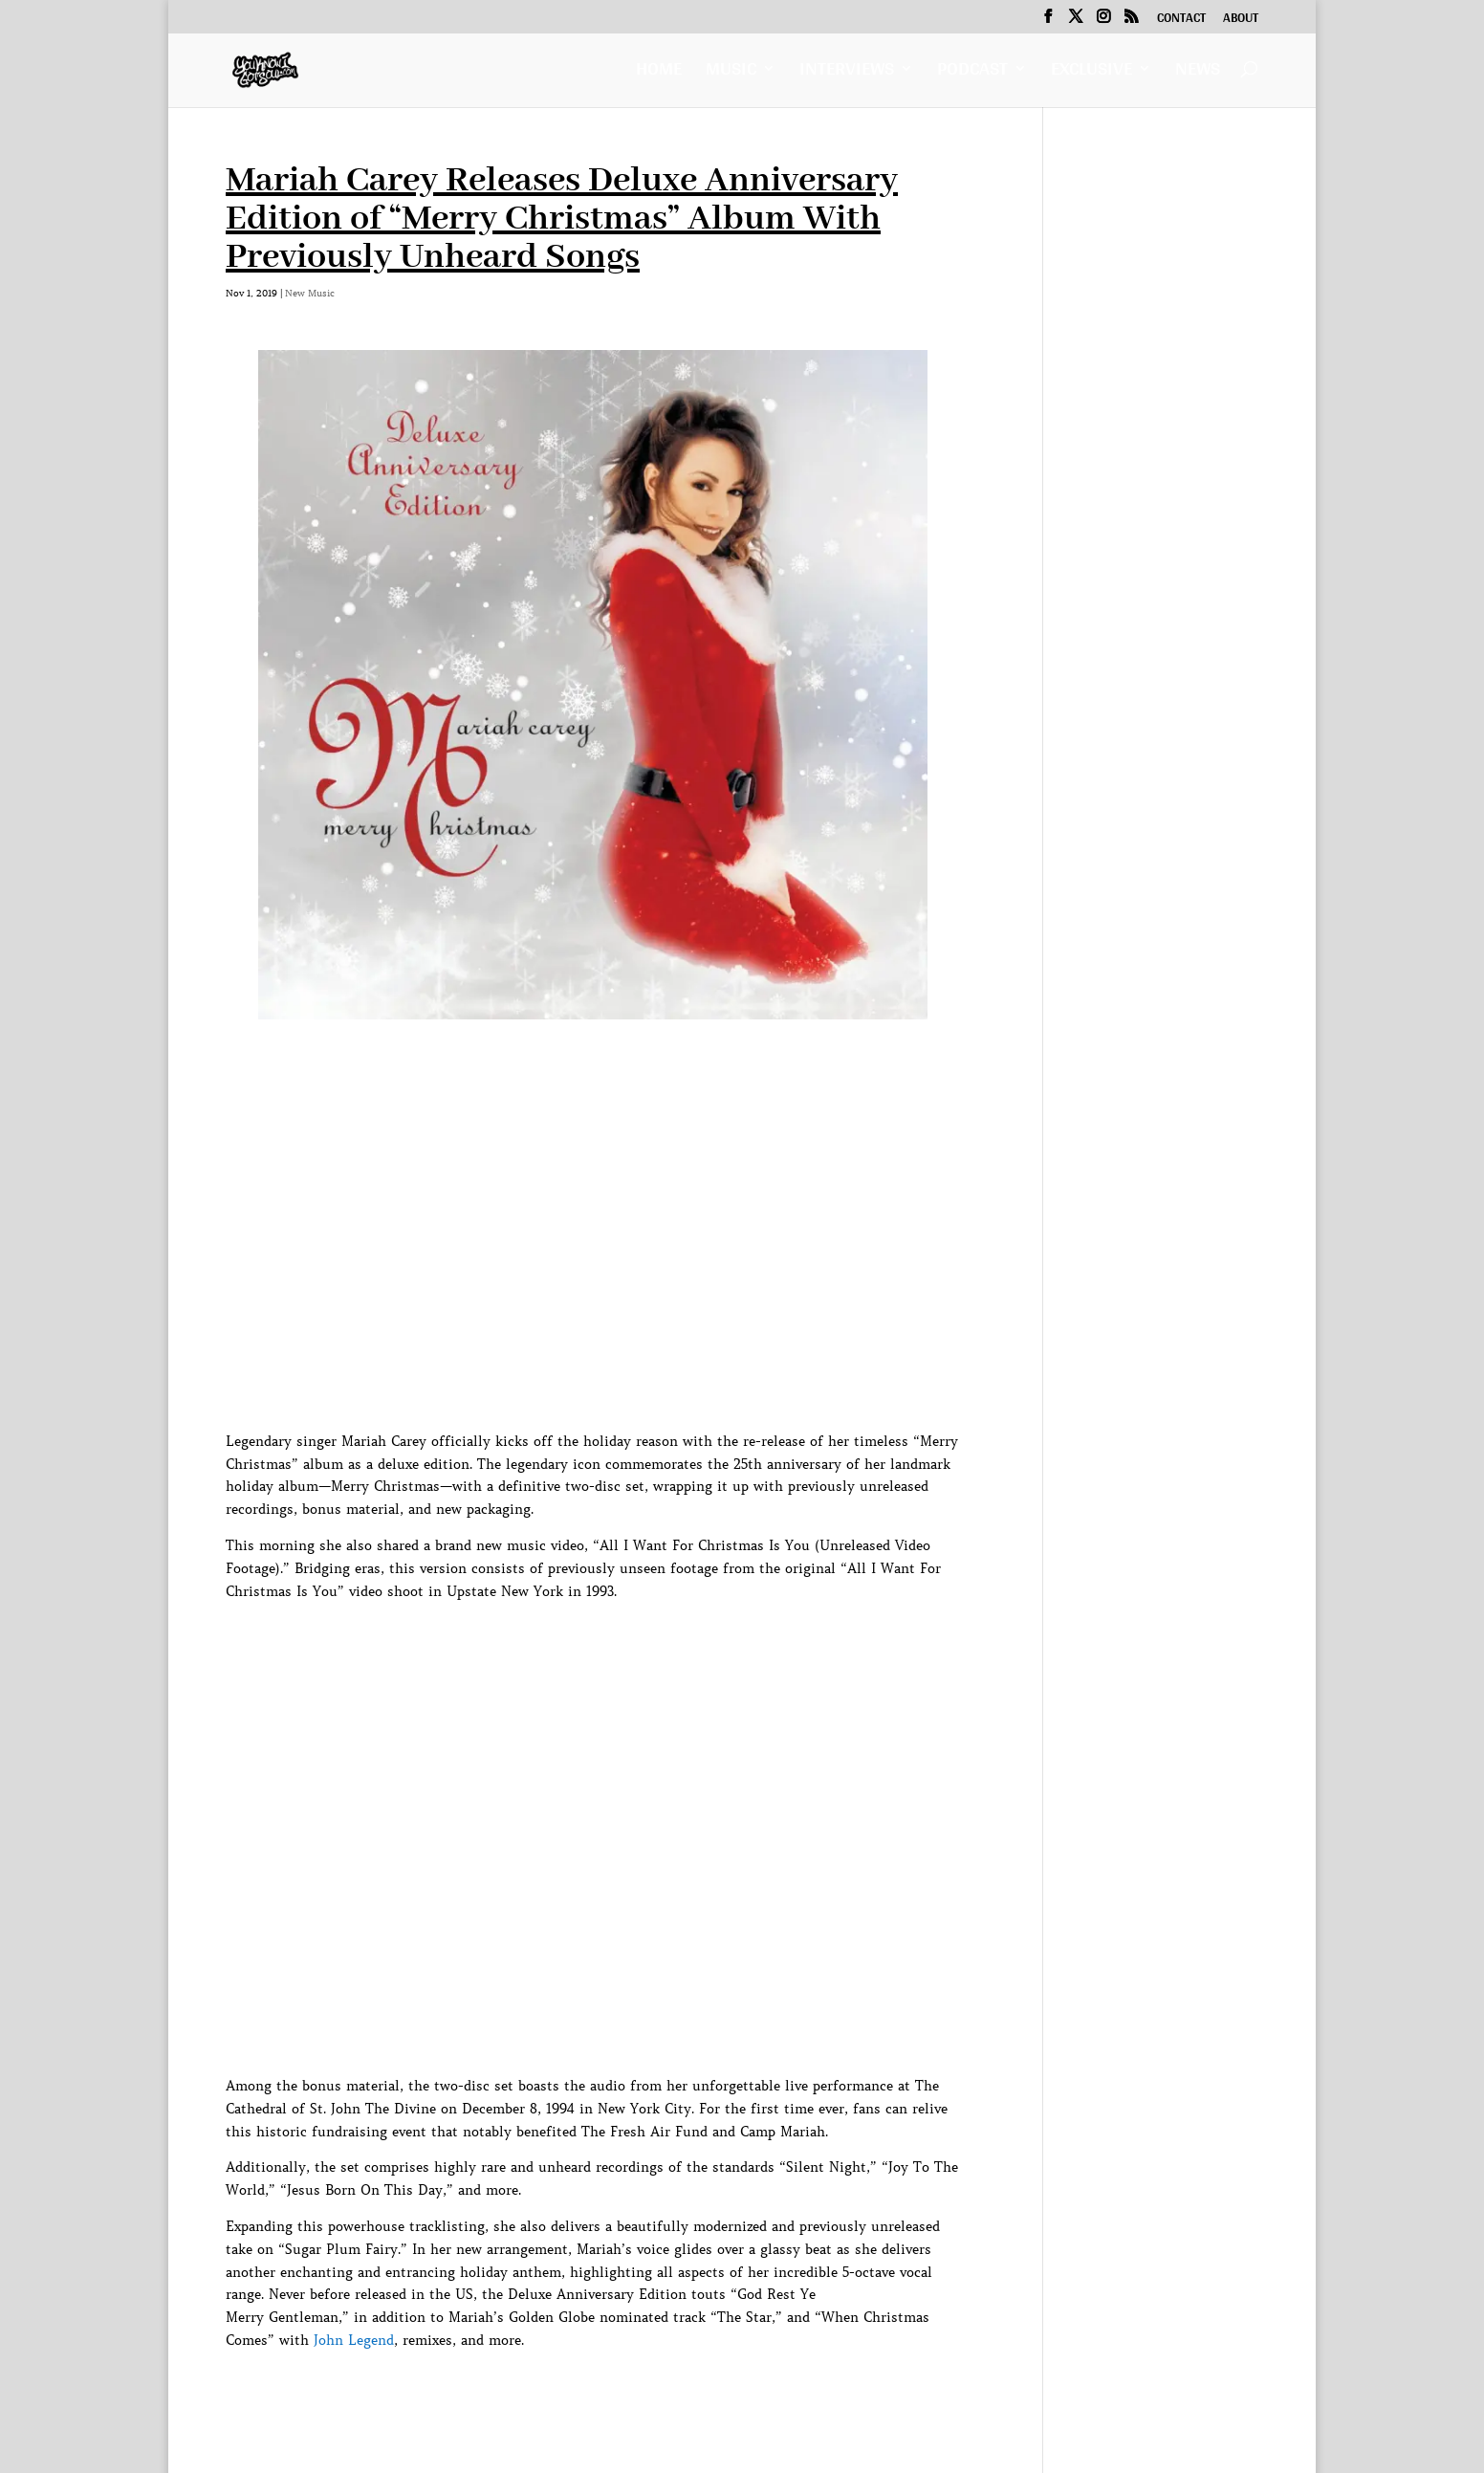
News (1197, 73)
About (1240, 20)
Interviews (846, 73)
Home (659, 73)
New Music (310, 293)
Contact (1181, 20)
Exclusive (1091, 73)
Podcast (972, 73)
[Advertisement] (574, 2396)
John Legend (354, 2340)
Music (731, 73)
